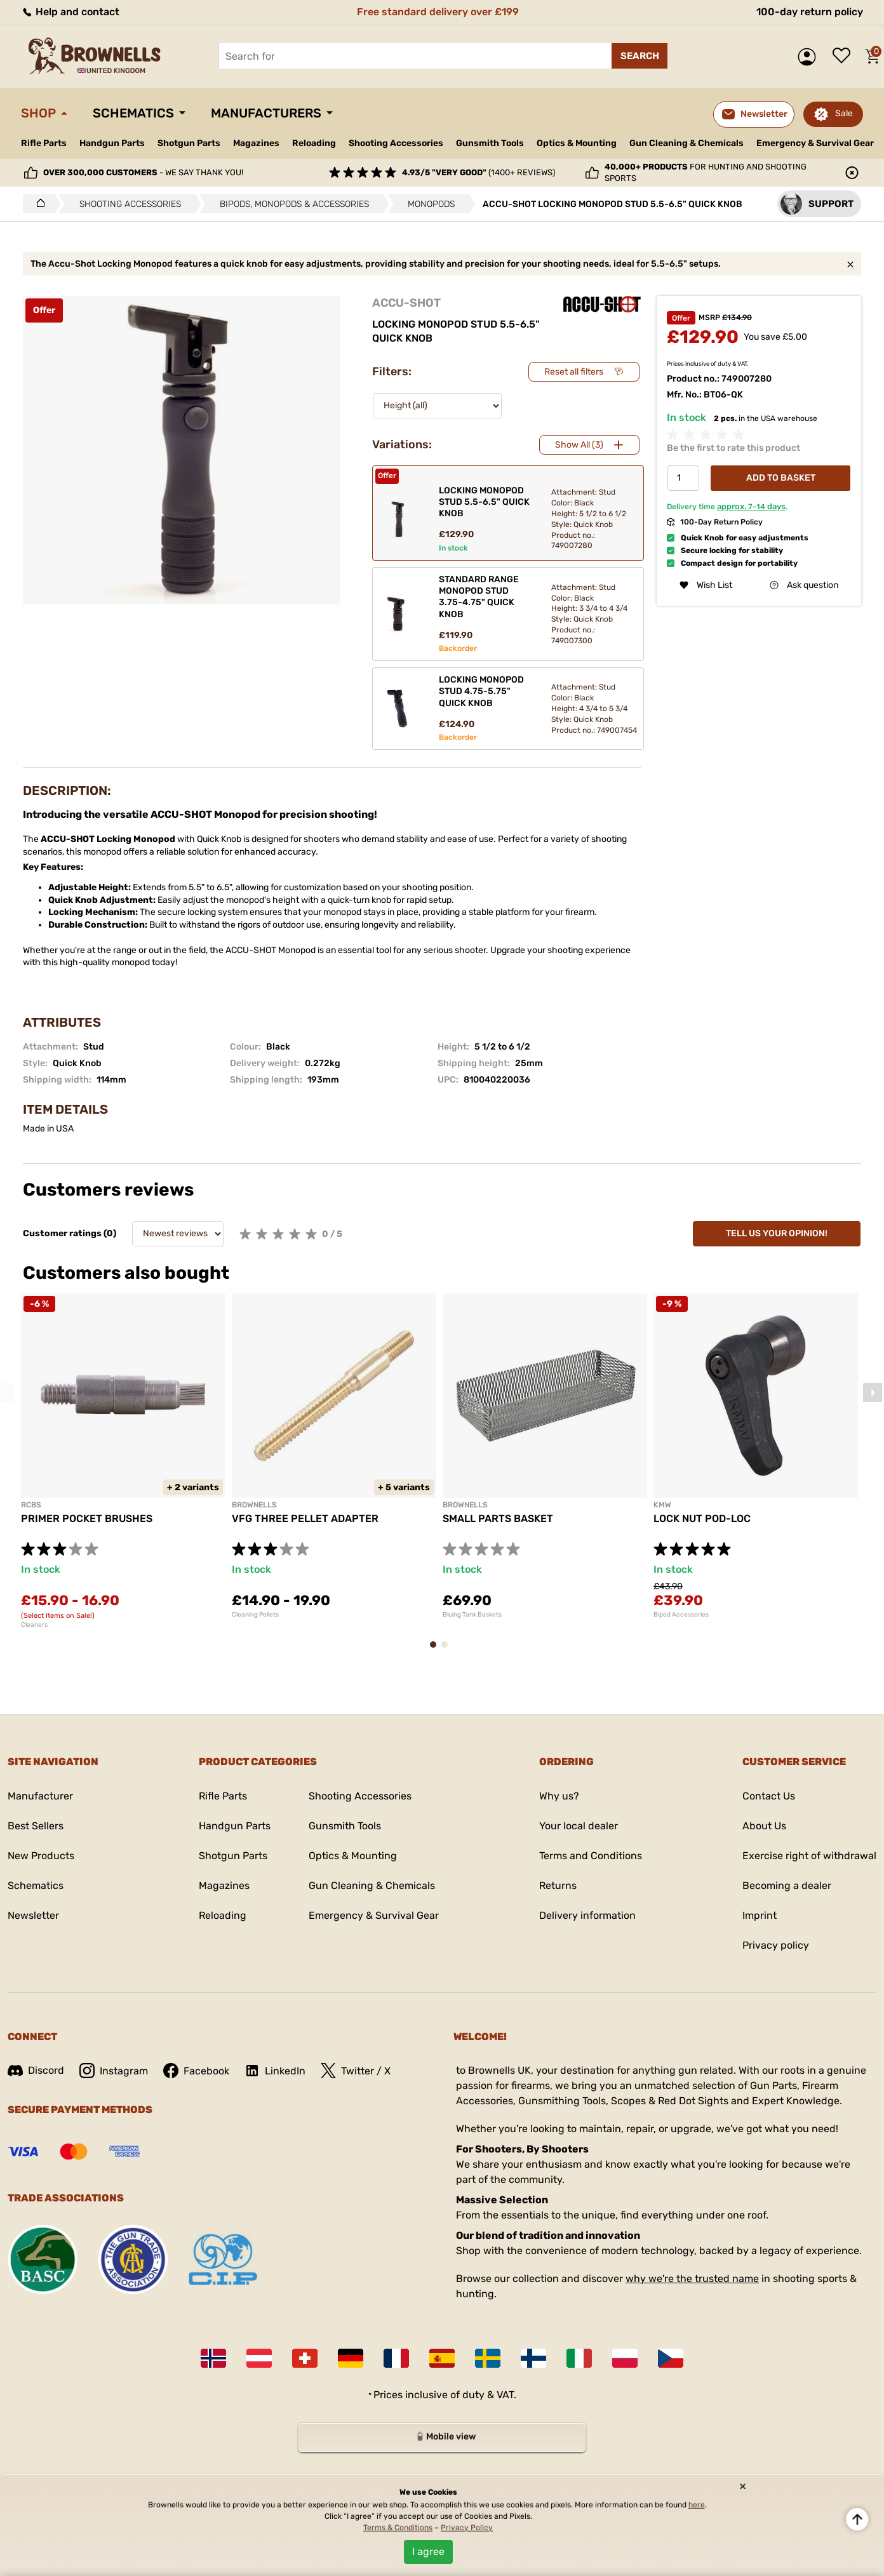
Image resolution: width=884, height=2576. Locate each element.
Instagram (113, 2070)
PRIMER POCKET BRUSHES (86, 1518)
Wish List (706, 585)
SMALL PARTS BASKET (498, 1518)
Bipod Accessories (681, 1614)
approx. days (751, 506)
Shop (38, 113)
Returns (558, 1885)
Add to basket (780, 477)
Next (872, 1392)
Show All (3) (579, 444)
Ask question (804, 585)
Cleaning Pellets (255, 1614)
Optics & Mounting (577, 143)
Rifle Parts (44, 143)
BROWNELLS (254, 1504)
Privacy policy (775, 1945)
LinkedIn (274, 2070)
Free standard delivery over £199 (438, 12)
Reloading (314, 143)
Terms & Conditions (397, 2527)
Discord (36, 2070)
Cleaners (34, 1625)
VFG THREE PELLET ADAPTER (305, 1518)
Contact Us (768, 1796)
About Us (764, 1826)
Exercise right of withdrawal (809, 1856)
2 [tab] (448, 1650)
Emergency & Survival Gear (815, 143)
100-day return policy (809, 12)
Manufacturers (266, 113)
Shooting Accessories (396, 143)
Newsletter (33, 1915)
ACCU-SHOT (406, 303)
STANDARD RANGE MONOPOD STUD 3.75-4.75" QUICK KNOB (479, 597)
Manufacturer (40, 1796)
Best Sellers (36, 1826)
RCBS (31, 1504)
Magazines (256, 143)
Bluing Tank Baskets (472, 1614)
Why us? (559, 1796)
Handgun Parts (112, 143)
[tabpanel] (123, 1461)
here (696, 2504)
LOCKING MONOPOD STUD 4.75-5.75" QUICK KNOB (481, 691)
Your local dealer (578, 1826)
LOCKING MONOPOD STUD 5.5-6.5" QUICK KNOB (484, 502)
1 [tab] (437, 1650)
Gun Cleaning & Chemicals (686, 143)
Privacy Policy (467, 2527)
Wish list (844, 56)
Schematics (133, 113)
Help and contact (70, 12)
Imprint (759, 1915)
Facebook (196, 2070)
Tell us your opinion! (776, 1233)
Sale (844, 113)
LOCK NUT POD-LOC (702, 1518)
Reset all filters (573, 371)
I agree (428, 2552)
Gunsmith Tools (490, 143)
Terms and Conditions (590, 1856)
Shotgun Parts (188, 143)
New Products (41, 1856)
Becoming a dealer (786, 1885)
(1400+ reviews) (478, 172)
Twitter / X (356, 2070)
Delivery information (587, 1915)
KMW (662, 1504)
